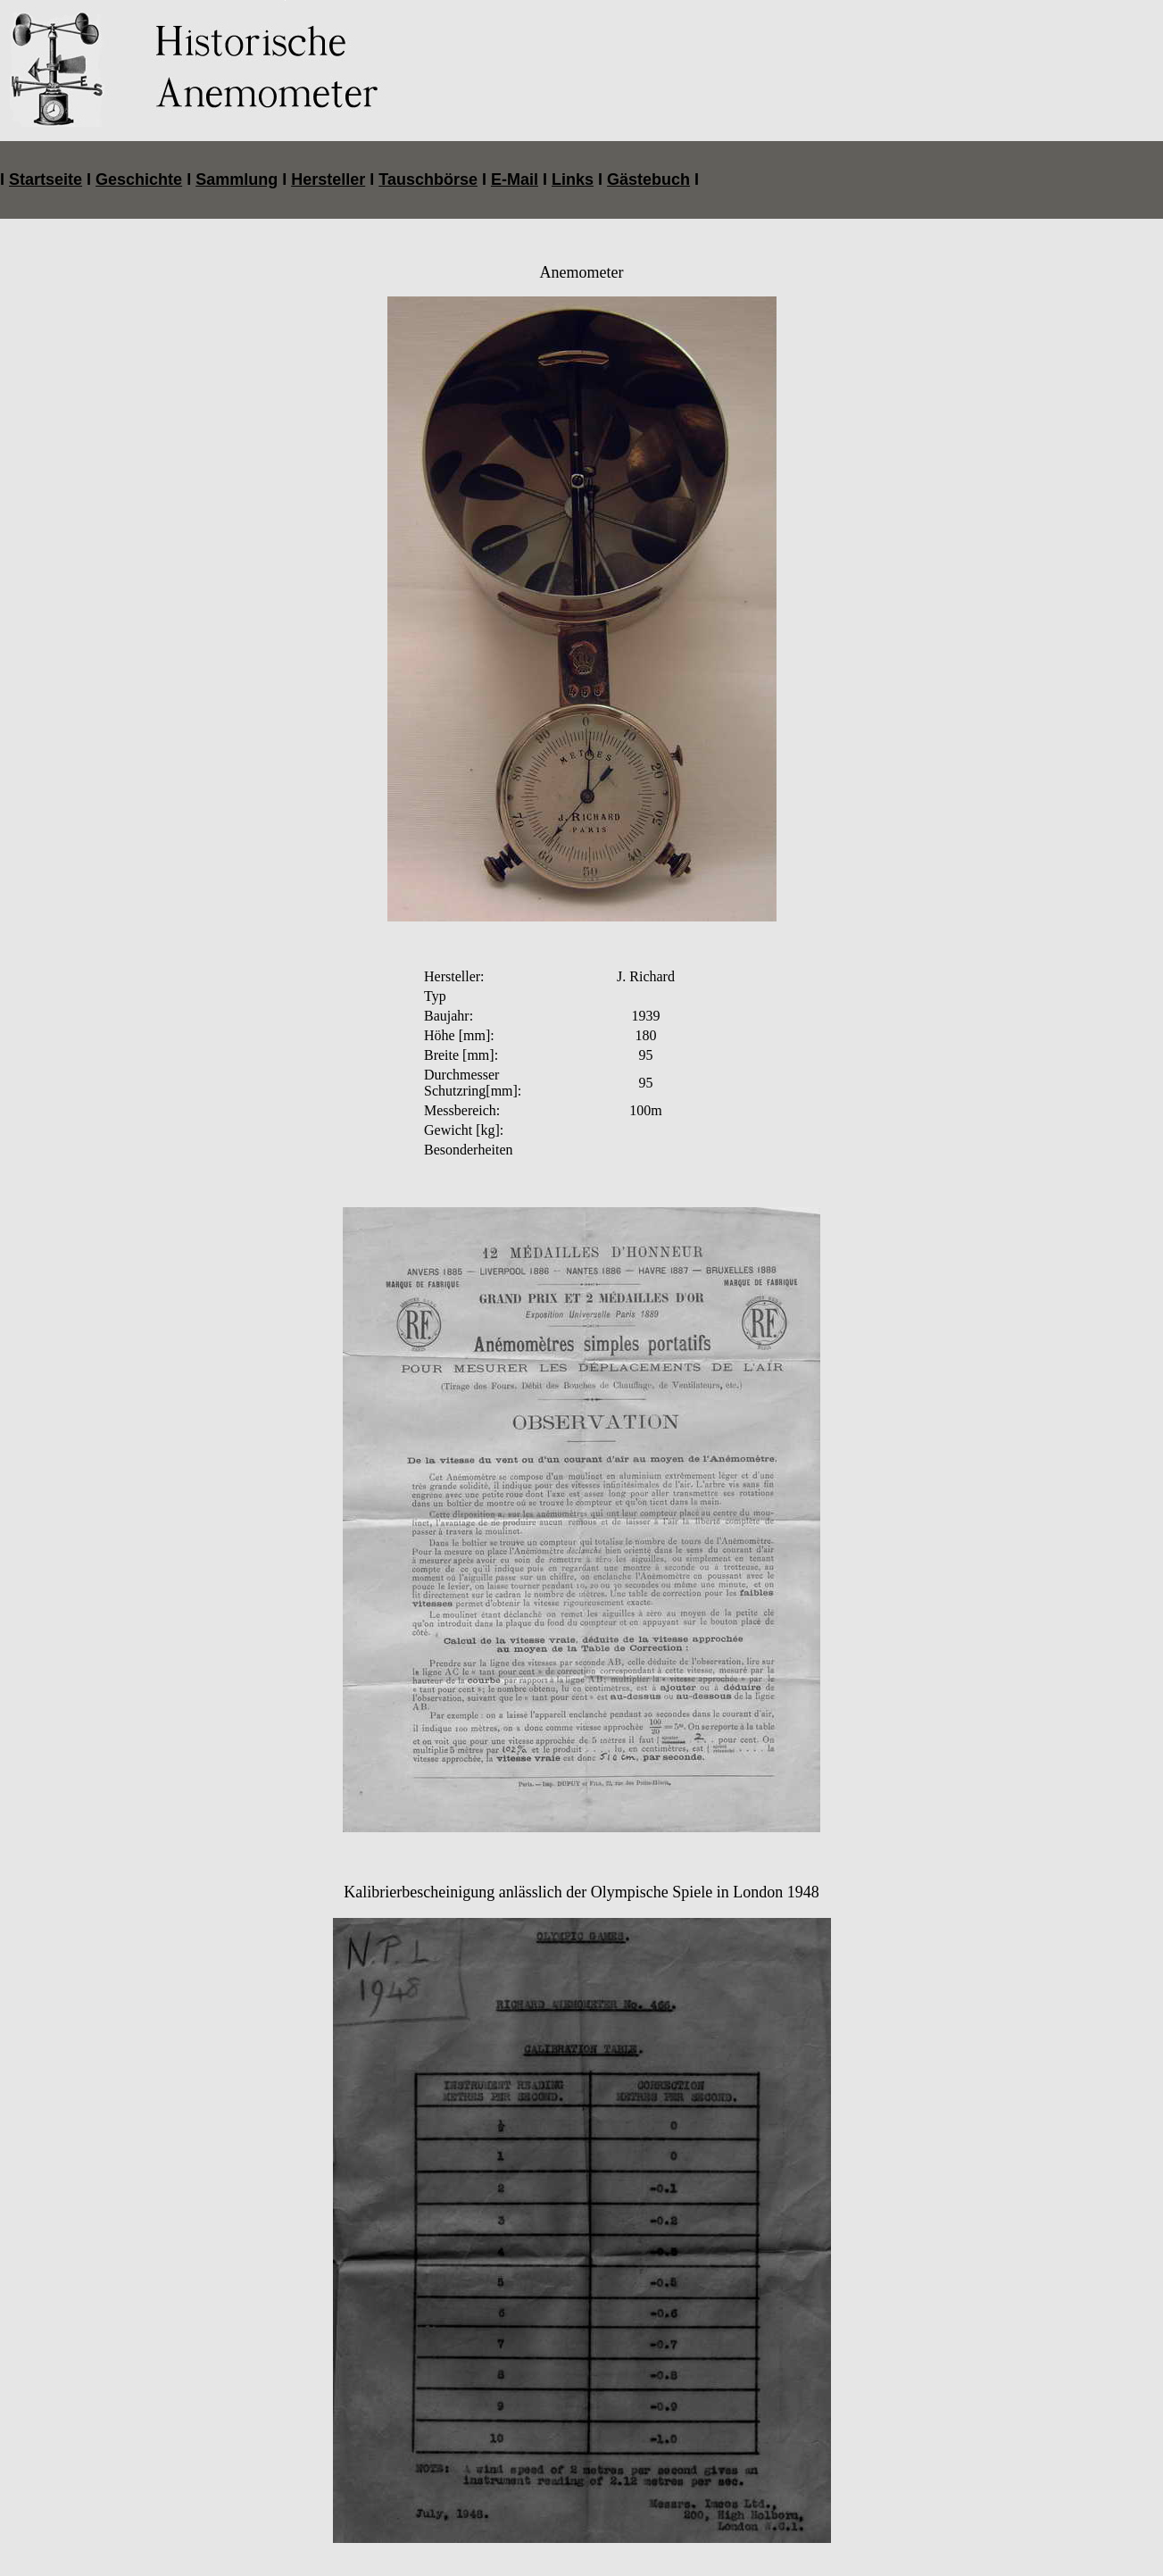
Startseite (45, 158)
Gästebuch (648, 158)
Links (573, 158)
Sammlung (236, 158)
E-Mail (514, 158)
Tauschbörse (428, 158)
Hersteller (328, 158)
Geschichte (139, 158)
